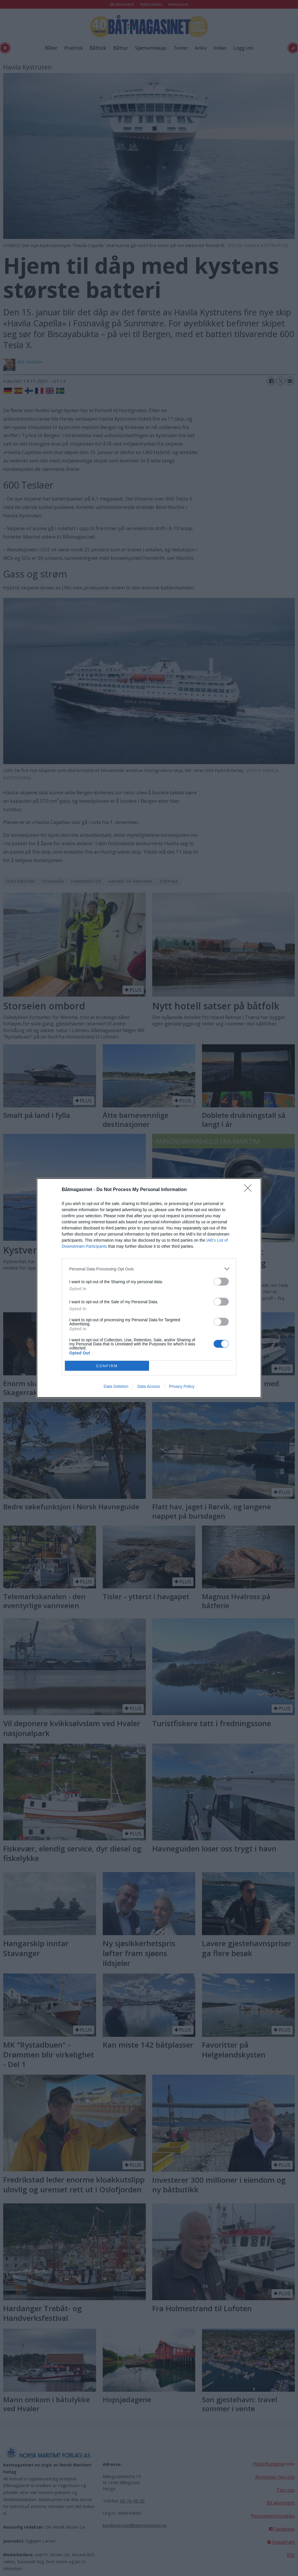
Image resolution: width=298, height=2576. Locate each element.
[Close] (249, 1189)
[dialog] (149, 1288)
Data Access (148, 1386)
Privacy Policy (181, 1386)
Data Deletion (116, 1386)
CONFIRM (107, 1366)
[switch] (221, 1282)
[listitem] (149, 1269)
